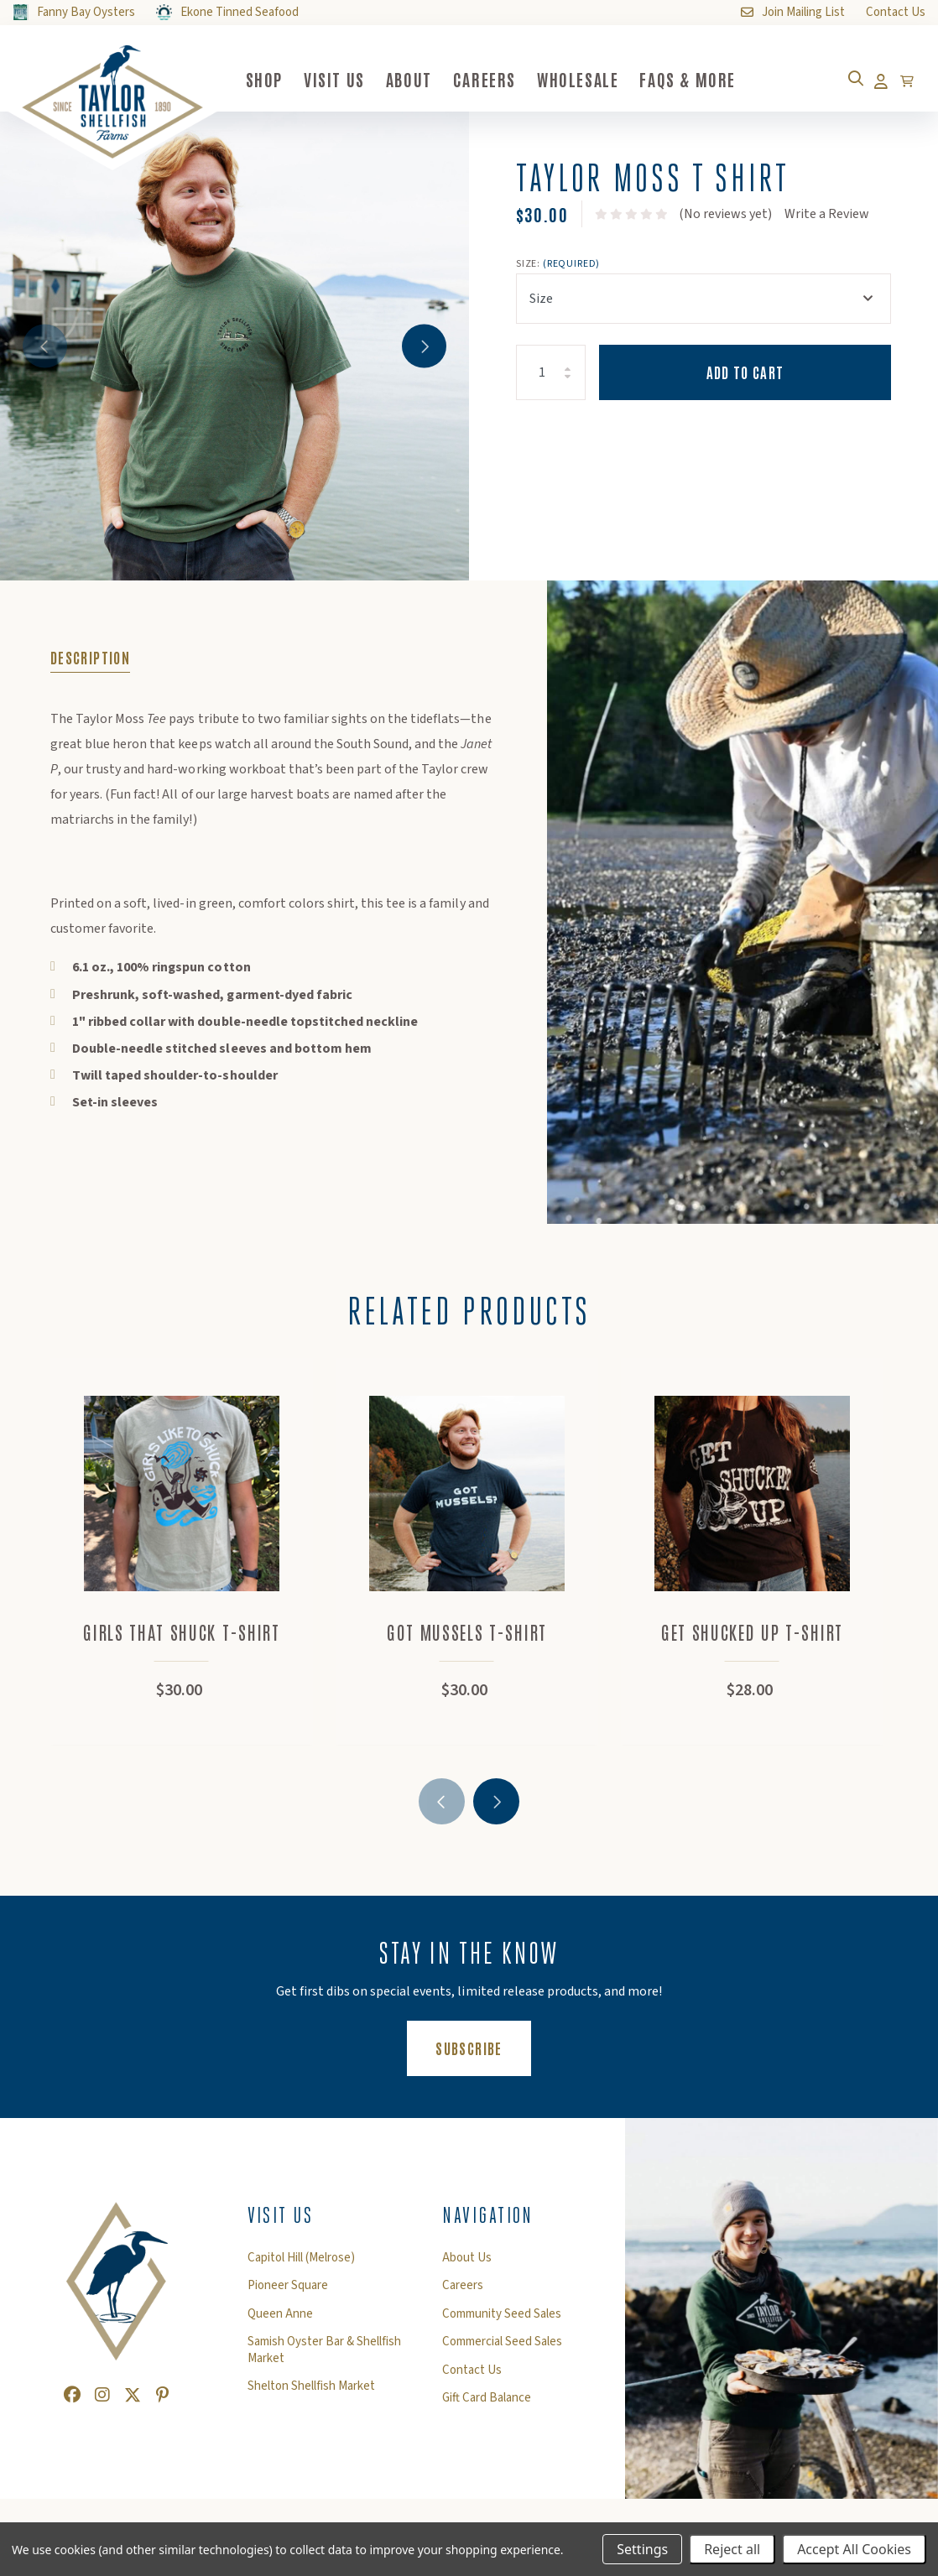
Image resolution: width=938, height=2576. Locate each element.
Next (421, 346)
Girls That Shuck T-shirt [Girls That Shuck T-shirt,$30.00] (184, 1637)
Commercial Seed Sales (502, 2347)
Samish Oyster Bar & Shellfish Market (324, 2355)
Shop (281, 79)
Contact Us (472, 2376)
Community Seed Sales (501, 2320)
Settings (642, 2549)
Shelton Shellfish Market (311, 2392)
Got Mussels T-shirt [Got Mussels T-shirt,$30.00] (470, 1637)
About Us (467, 2264)
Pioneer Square (288, 2291)
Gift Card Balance (486, 2404)
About (426, 79)
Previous (48, 346)
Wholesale (594, 79)
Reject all (732, 2549)
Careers (501, 79)
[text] (631, 214)
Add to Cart (745, 371)
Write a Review (826, 214)
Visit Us (351, 79)
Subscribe (482, 2053)
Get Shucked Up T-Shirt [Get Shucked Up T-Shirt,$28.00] (755, 1637)
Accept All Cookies (854, 2549)
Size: (558, 264)
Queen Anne (280, 2320)
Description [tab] (90, 657)
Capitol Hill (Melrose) (301, 2264)
